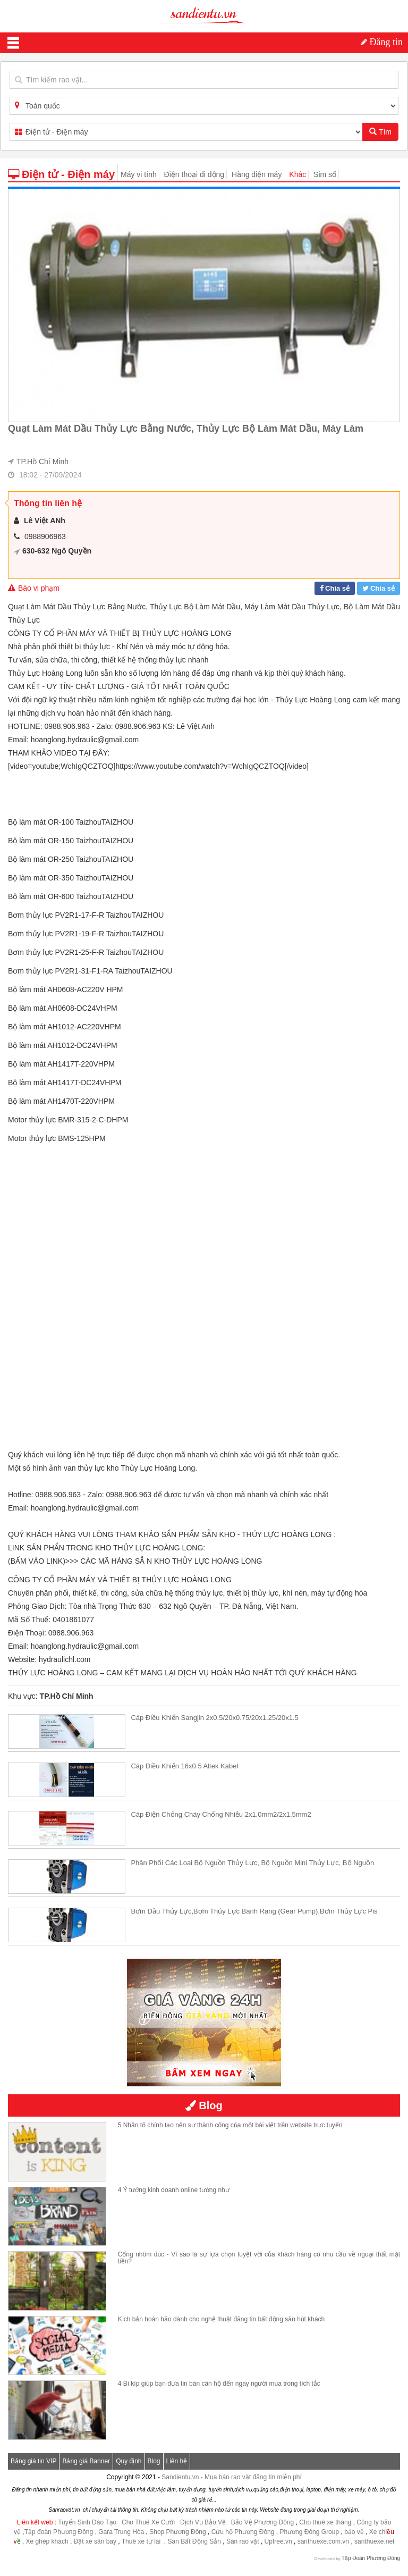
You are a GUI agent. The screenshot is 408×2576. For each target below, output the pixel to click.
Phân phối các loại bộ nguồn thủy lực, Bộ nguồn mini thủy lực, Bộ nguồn (252, 1863)
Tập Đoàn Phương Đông (371, 2558)
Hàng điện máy (257, 174)
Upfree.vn (278, 2541)
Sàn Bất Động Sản (194, 2541)
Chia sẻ (337, 588)
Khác (297, 174)
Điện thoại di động (194, 174)
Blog (154, 2461)
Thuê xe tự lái (142, 2541)
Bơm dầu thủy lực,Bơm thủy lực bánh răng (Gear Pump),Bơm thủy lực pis (254, 1911)
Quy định (128, 2461)
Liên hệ (177, 2461)
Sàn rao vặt (243, 2541)
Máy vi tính (139, 174)
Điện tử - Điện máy (61, 174)
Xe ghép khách (47, 2541)
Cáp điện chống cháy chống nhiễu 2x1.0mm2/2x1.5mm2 (221, 1814)
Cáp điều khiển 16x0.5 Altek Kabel (184, 1766)
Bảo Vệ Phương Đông (262, 2522)
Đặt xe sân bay (95, 2541)
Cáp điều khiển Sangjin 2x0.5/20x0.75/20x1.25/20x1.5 (214, 1718)
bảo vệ (355, 2532)
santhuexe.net (374, 2541)
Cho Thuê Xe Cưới (148, 2522)
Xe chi (378, 2532)
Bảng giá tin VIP (33, 2461)
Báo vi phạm (34, 588)
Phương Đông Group (308, 2532)
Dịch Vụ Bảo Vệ (203, 2522)
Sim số (324, 174)
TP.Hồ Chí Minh (42, 461)
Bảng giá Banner (86, 2461)
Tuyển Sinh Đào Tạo (87, 2522)
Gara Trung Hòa (121, 2532)
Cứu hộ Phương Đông (243, 2532)
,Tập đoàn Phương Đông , (59, 2532)
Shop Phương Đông (177, 2532)
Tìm (380, 132)
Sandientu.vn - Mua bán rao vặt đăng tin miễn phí (232, 2477)
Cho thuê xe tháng (325, 2522)
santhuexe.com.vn (323, 2541)
